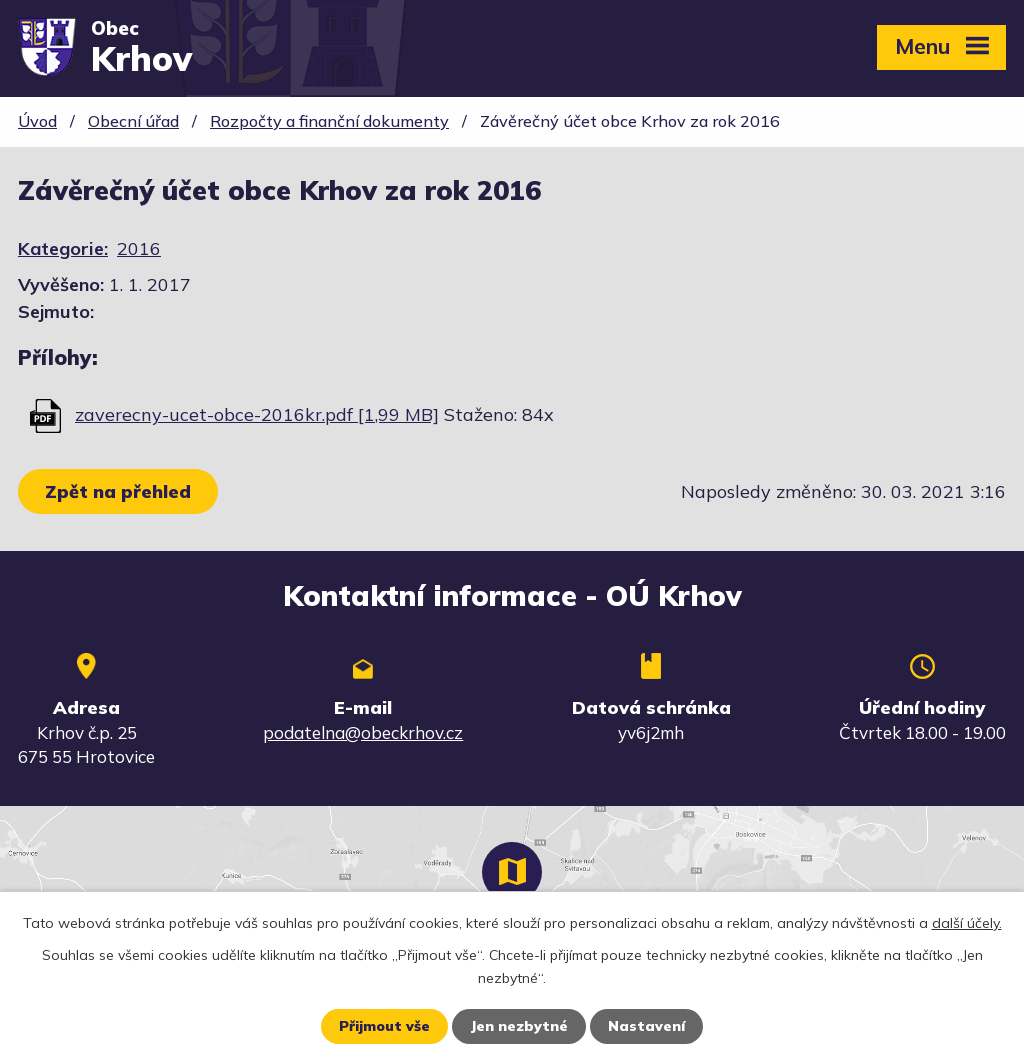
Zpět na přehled (118, 491)
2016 (139, 248)
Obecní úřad (133, 121)
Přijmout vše (384, 1026)
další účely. (967, 923)
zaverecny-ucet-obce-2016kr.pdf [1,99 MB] (257, 414)
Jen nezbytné (519, 1026)
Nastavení (646, 1026)
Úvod (37, 121)
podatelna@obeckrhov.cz (363, 732)
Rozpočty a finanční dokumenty (329, 121)
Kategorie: (63, 248)
